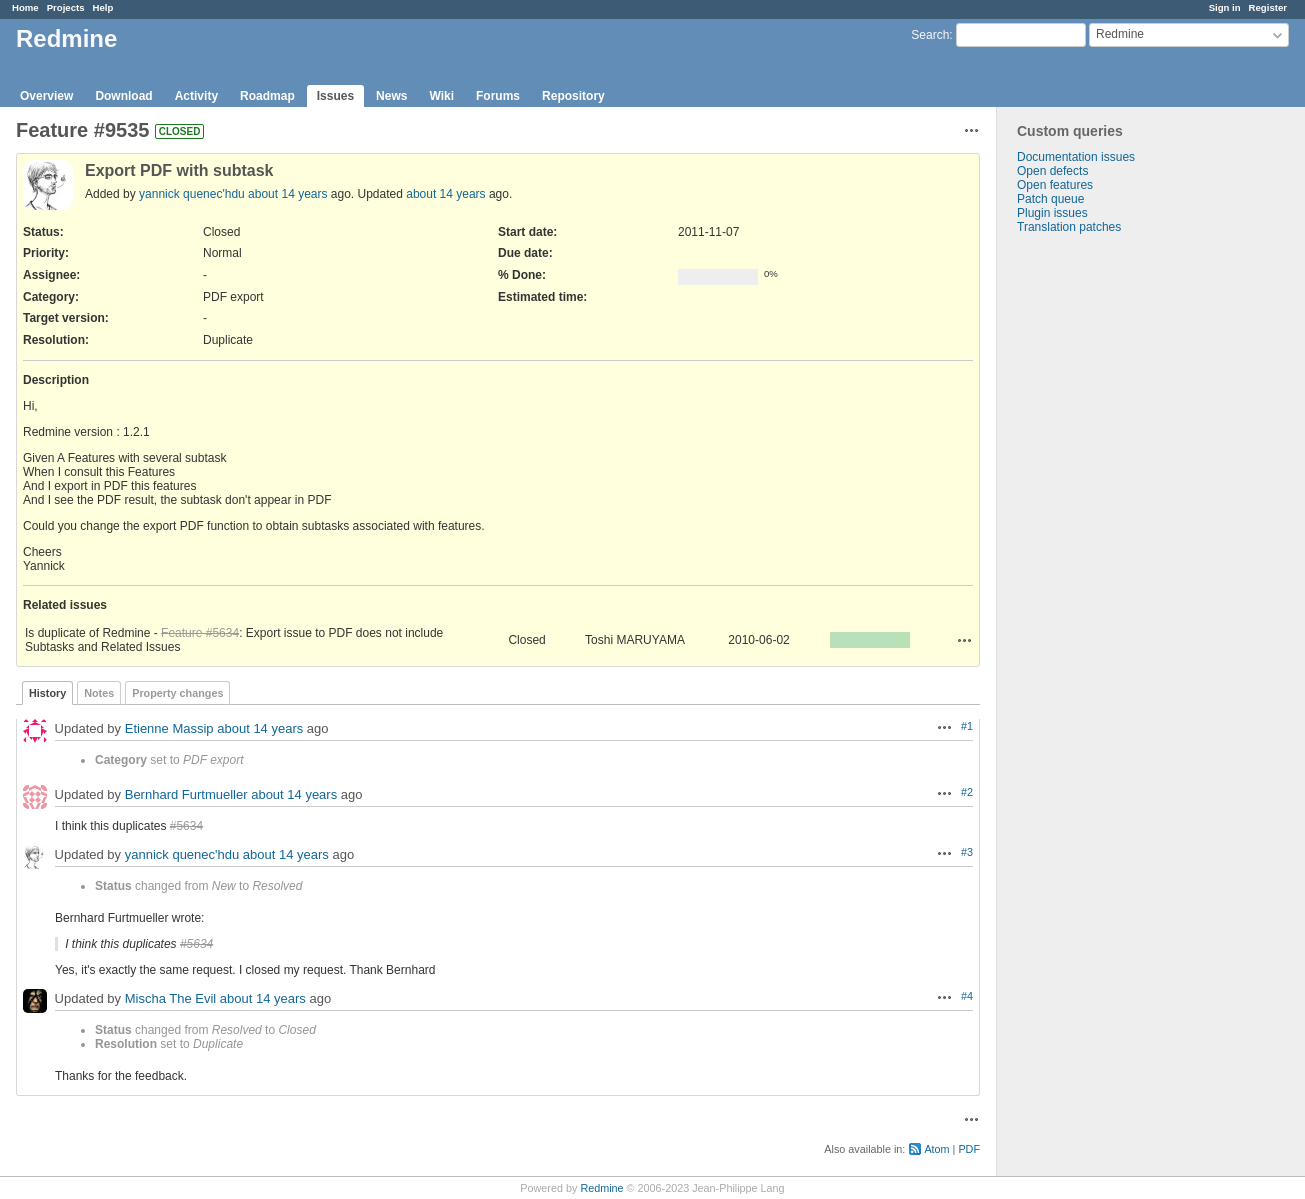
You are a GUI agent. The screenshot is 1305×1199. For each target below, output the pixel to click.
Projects (66, 7)
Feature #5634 (200, 633)
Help (103, 7)
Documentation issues (1076, 157)
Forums (498, 96)
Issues (335, 96)
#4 (967, 996)
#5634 (186, 826)
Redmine (601, 1188)
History (47, 693)
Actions (965, 640)
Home (25, 7)
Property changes (177, 693)
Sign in (1225, 7)
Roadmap (267, 96)
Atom (936, 1149)
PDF (969, 1149)
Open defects (1052, 171)
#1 (967, 726)
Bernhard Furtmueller (186, 794)
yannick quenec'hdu (192, 194)
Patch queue (1050, 199)
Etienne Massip (169, 728)
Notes (99, 693)
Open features (1055, 185)
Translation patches (1069, 227)
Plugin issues (1052, 213)
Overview (46, 96)
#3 (967, 852)
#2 (967, 792)
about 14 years (287, 194)
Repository (573, 96)
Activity (196, 96)
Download (123, 96)
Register (1268, 7)
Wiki (441, 96)
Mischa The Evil (171, 998)
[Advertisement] (1097, 548)
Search (930, 35)
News (391, 96)
